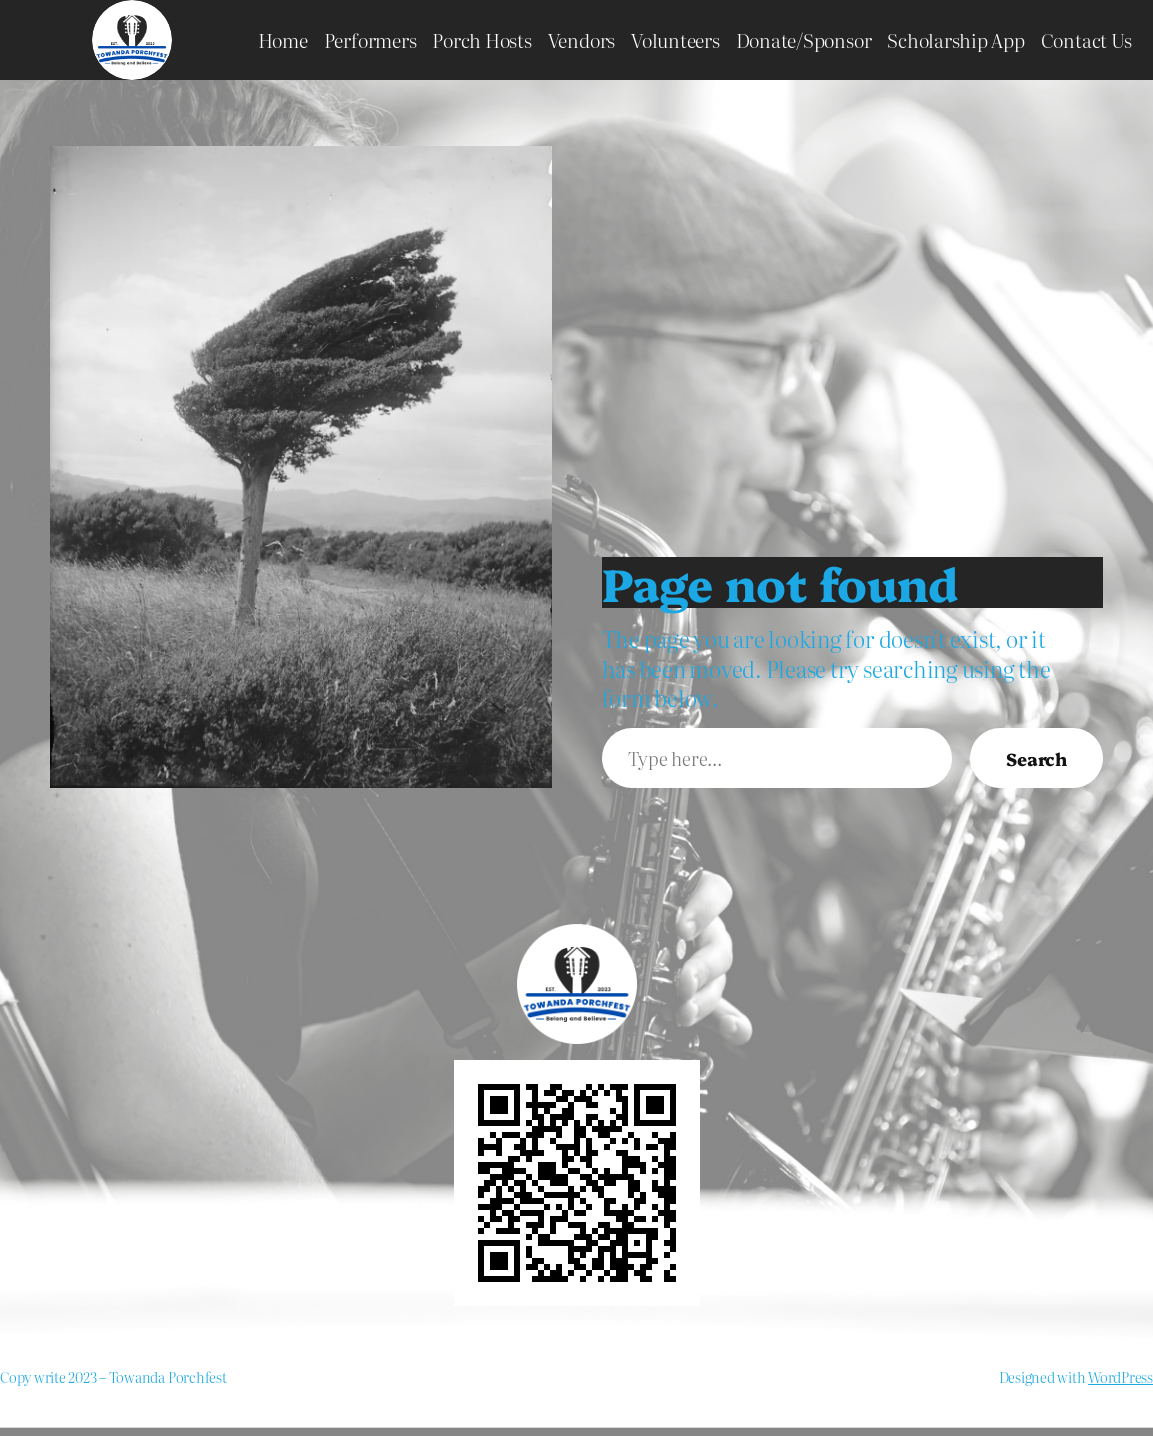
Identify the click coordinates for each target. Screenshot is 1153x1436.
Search (1036, 758)
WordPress (1120, 1377)
